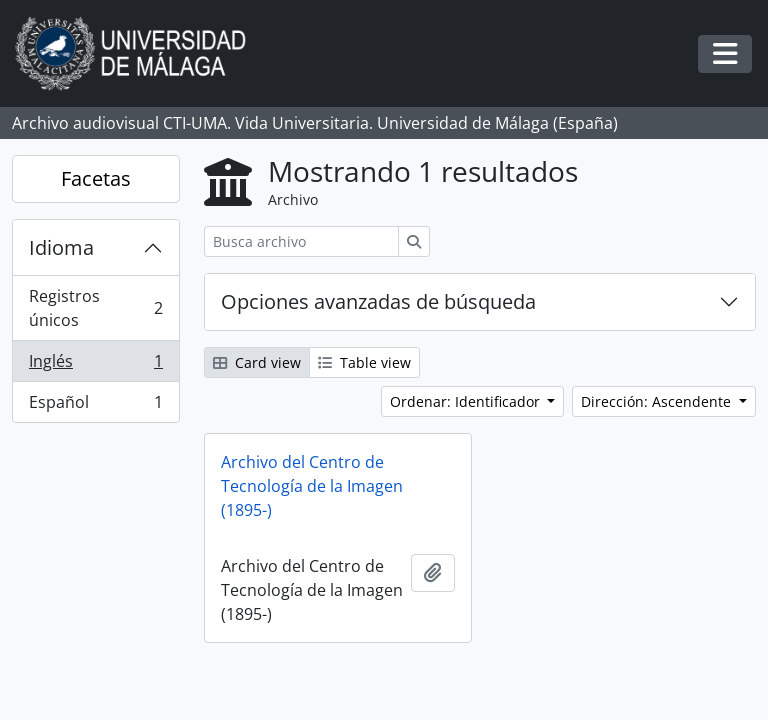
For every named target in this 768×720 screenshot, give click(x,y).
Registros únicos (95, 308)
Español (95, 406)
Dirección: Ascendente (658, 401)
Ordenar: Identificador (467, 401)
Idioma (61, 247)
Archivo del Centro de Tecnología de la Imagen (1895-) (312, 486)
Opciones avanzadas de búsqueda (378, 301)
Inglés (95, 365)
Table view (364, 362)
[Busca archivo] (301, 241)
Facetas (96, 178)
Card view (257, 362)
